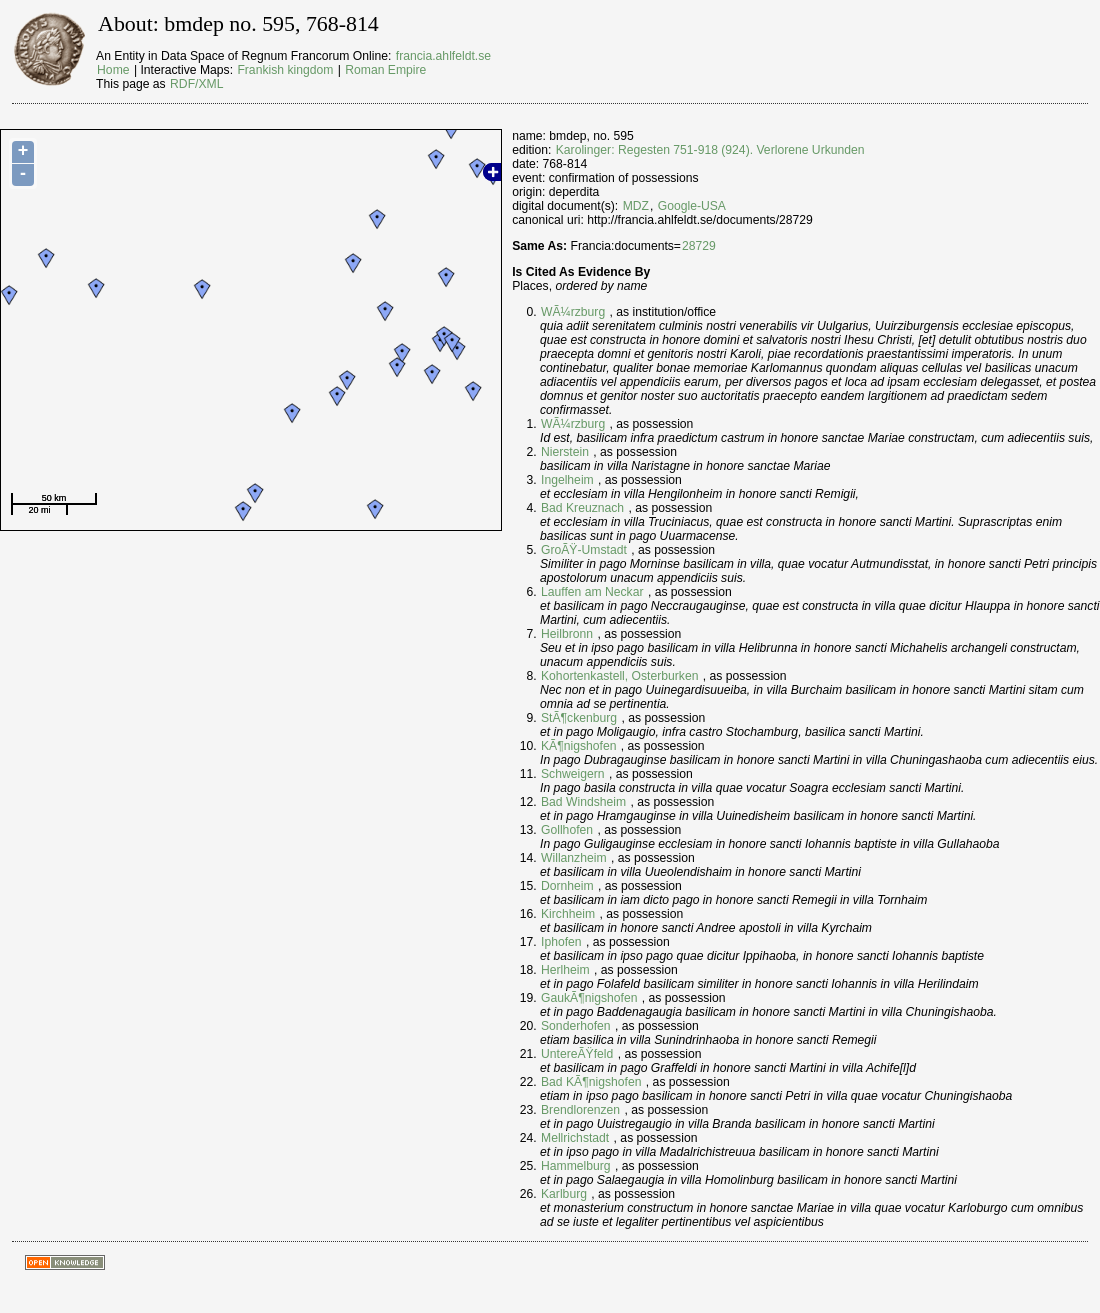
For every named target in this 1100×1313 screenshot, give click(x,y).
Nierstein (565, 452)
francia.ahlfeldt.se (443, 56)
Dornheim (567, 886)
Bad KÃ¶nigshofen (591, 1082)
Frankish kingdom (285, 70)
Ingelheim (567, 480)
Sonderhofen (576, 1026)
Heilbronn (567, 634)
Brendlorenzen (580, 1110)
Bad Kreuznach (582, 508)
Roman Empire (385, 70)
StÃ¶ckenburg (579, 718)
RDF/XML (196, 84)
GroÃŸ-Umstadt (584, 550)
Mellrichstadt (575, 1138)
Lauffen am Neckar (592, 592)
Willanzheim (574, 858)
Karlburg (564, 1194)
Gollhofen (567, 830)
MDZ (636, 206)
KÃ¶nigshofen (578, 746)
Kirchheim (568, 914)
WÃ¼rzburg (573, 312)
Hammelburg (576, 1166)
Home (113, 70)
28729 (699, 246)
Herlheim (565, 970)
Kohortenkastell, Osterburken (619, 676)
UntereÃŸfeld (577, 1054)
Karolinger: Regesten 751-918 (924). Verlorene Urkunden (710, 150)
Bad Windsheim (583, 802)
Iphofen (561, 942)
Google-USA (692, 206)
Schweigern (573, 774)
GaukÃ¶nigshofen (589, 998)
